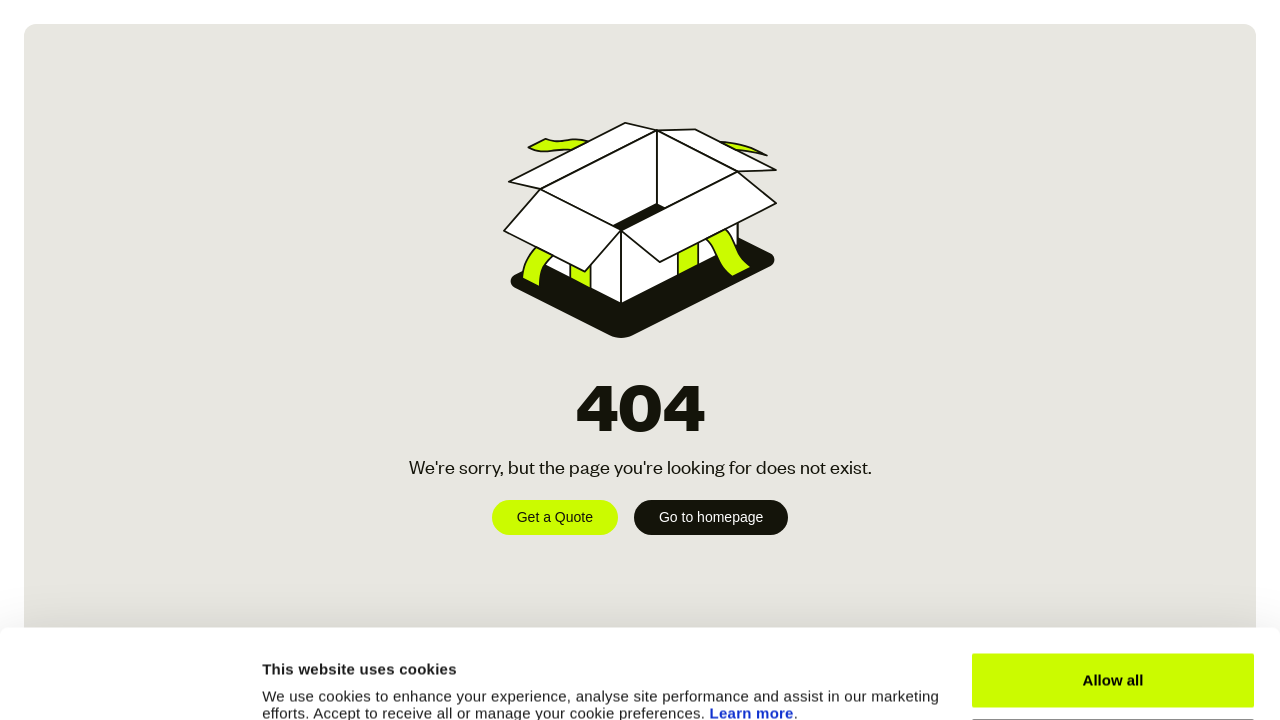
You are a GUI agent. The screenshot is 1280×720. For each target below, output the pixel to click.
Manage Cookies (1114, 661)
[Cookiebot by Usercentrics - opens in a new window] (129, 681)
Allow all (1113, 596)
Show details (308, 680)
